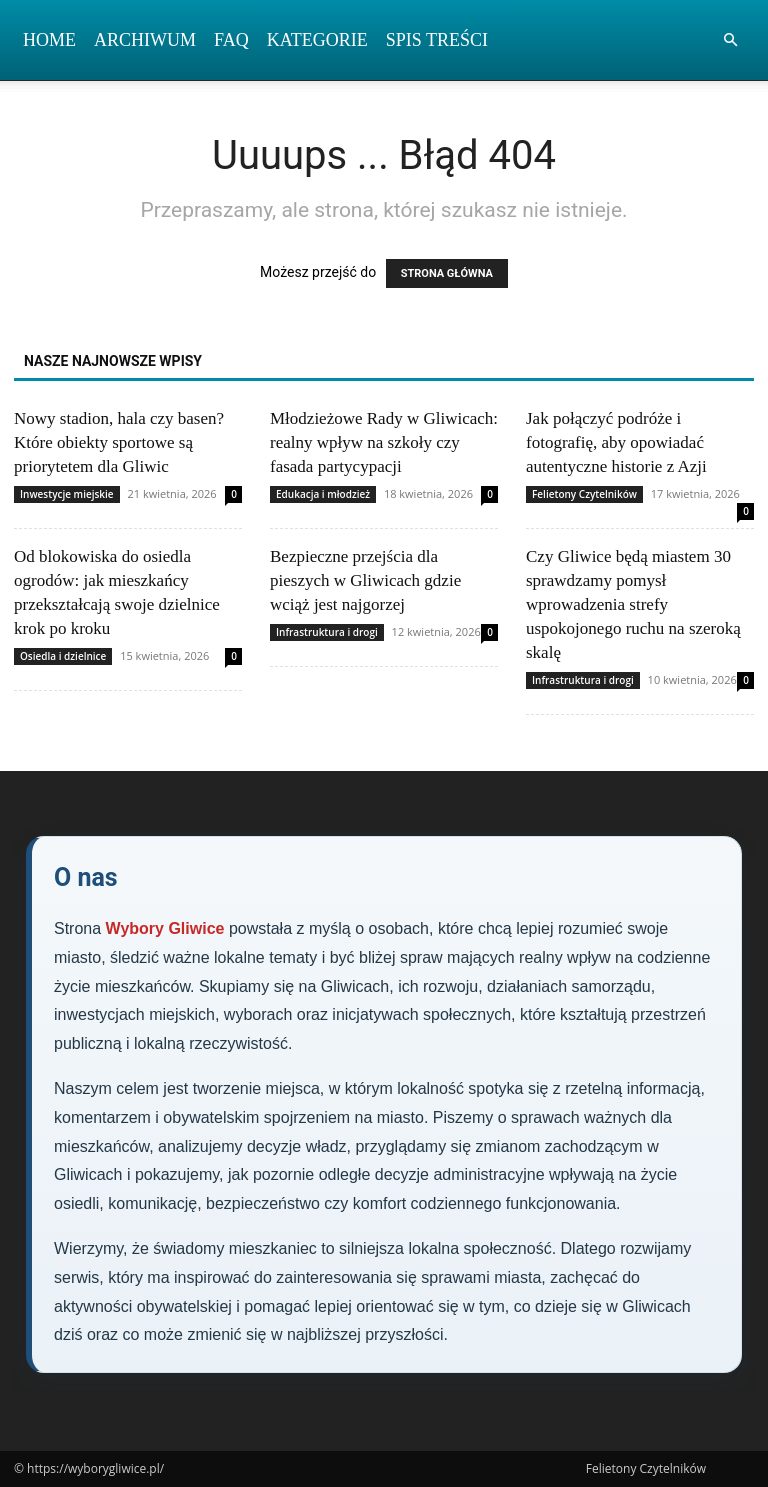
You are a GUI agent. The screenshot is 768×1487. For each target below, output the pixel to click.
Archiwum (145, 40)
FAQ (231, 40)
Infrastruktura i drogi (327, 632)
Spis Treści (437, 40)
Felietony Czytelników (584, 494)
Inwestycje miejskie (67, 494)
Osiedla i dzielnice (63, 656)
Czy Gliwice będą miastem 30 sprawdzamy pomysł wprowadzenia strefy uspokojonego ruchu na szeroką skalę (633, 604)
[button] (730, 40)
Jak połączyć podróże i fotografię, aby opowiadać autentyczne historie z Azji (616, 442)
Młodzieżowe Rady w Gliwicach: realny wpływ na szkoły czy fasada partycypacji (384, 442)
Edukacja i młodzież (323, 494)
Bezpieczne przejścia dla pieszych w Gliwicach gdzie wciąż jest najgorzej (365, 580)
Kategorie (317, 40)
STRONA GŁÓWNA (447, 273)
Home (49, 40)
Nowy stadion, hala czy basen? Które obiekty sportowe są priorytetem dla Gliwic (119, 442)
